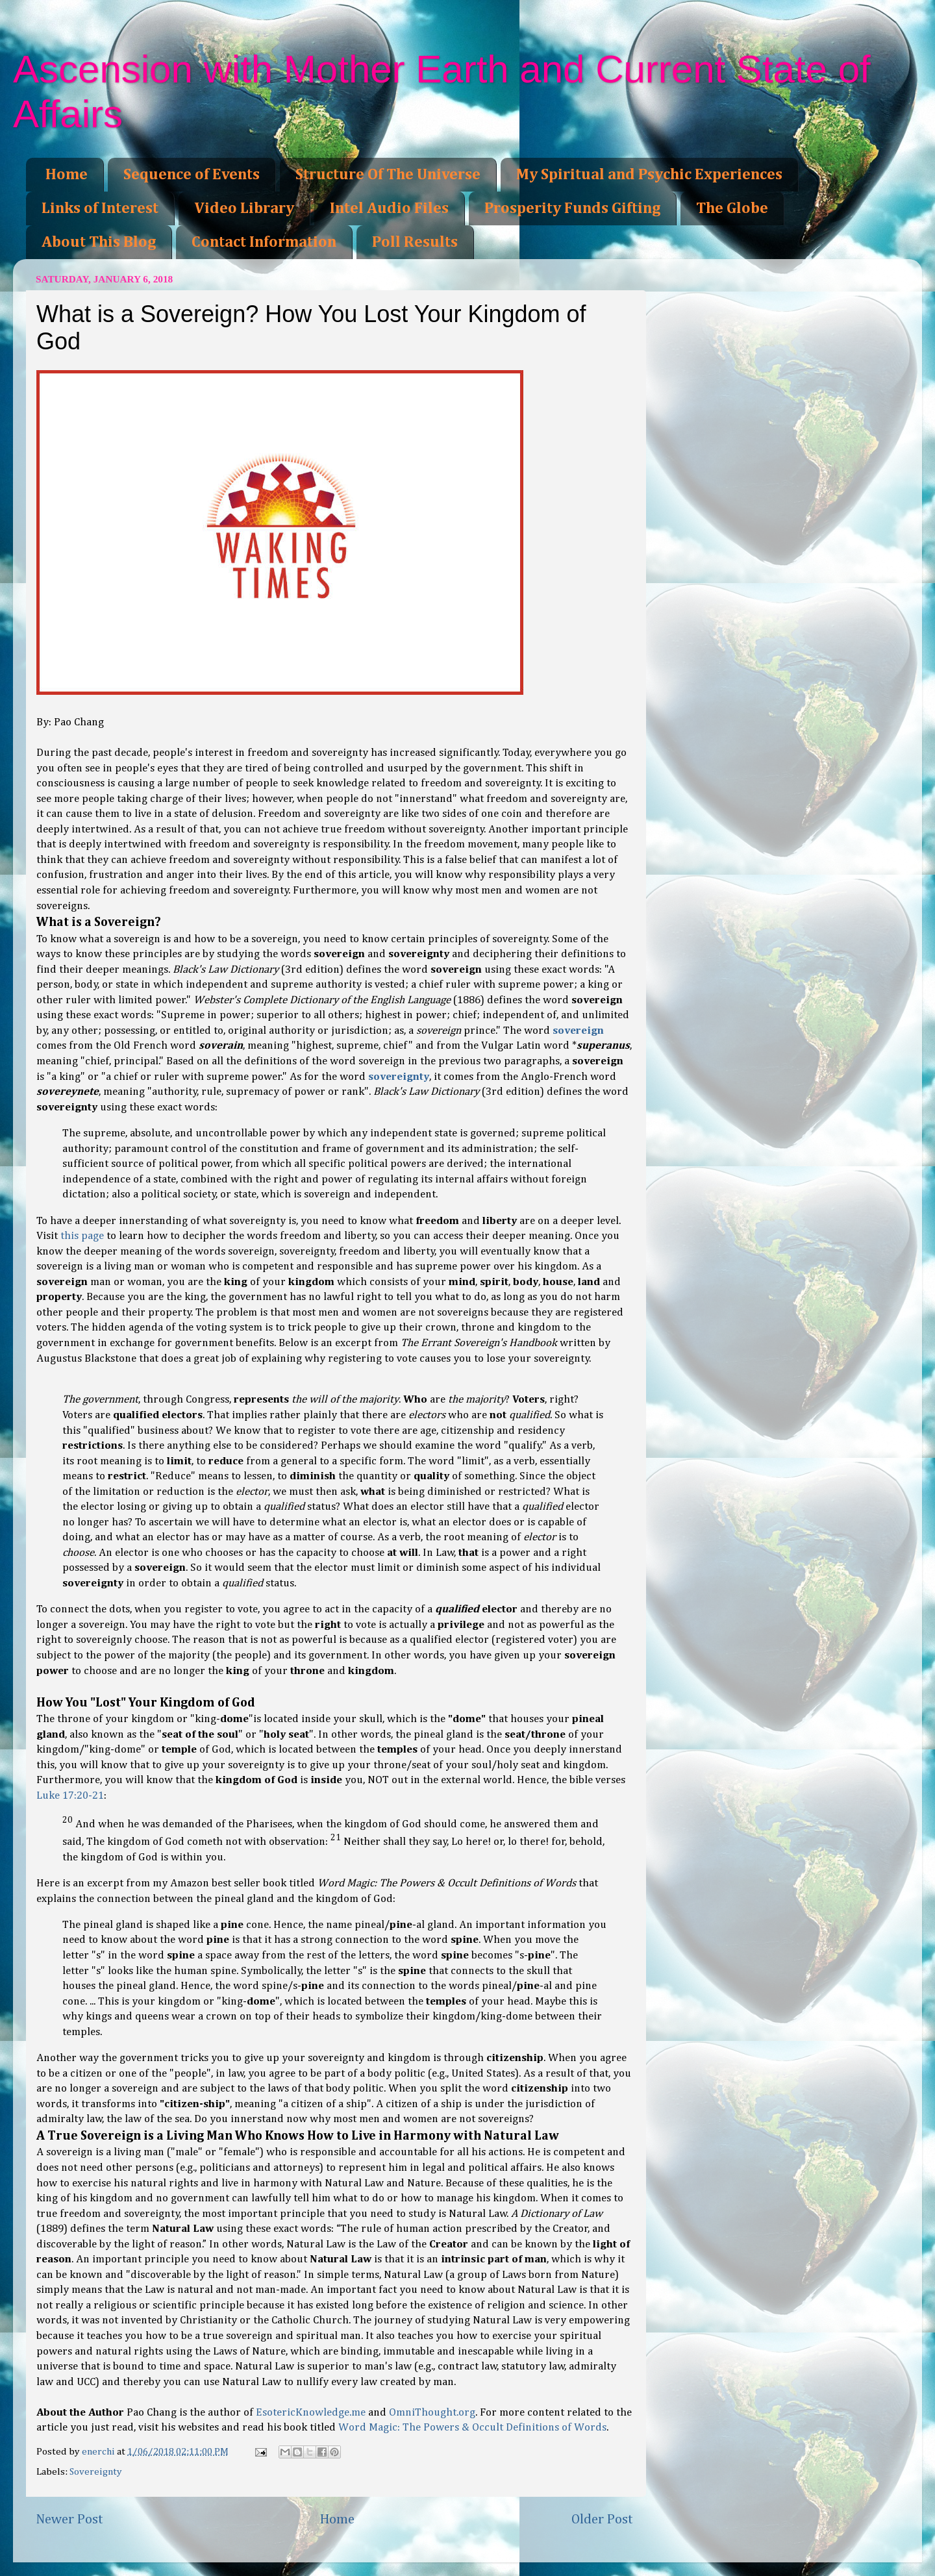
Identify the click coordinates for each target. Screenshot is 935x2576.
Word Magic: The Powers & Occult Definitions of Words (472, 2427)
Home (66, 174)
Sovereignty (95, 2472)
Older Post (602, 2519)
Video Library (244, 208)
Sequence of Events (191, 174)
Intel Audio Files (389, 208)
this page (82, 1236)
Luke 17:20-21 (70, 1795)
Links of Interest (100, 208)
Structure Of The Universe (387, 174)
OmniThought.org (432, 2412)
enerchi (99, 2452)
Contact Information (264, 242)
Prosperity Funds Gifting (572, 208)
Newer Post (69, 2519)
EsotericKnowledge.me (311, 2412)
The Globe (732, 208)
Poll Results (415, 242)
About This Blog (99, 242)
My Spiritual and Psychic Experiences (649, 174)
